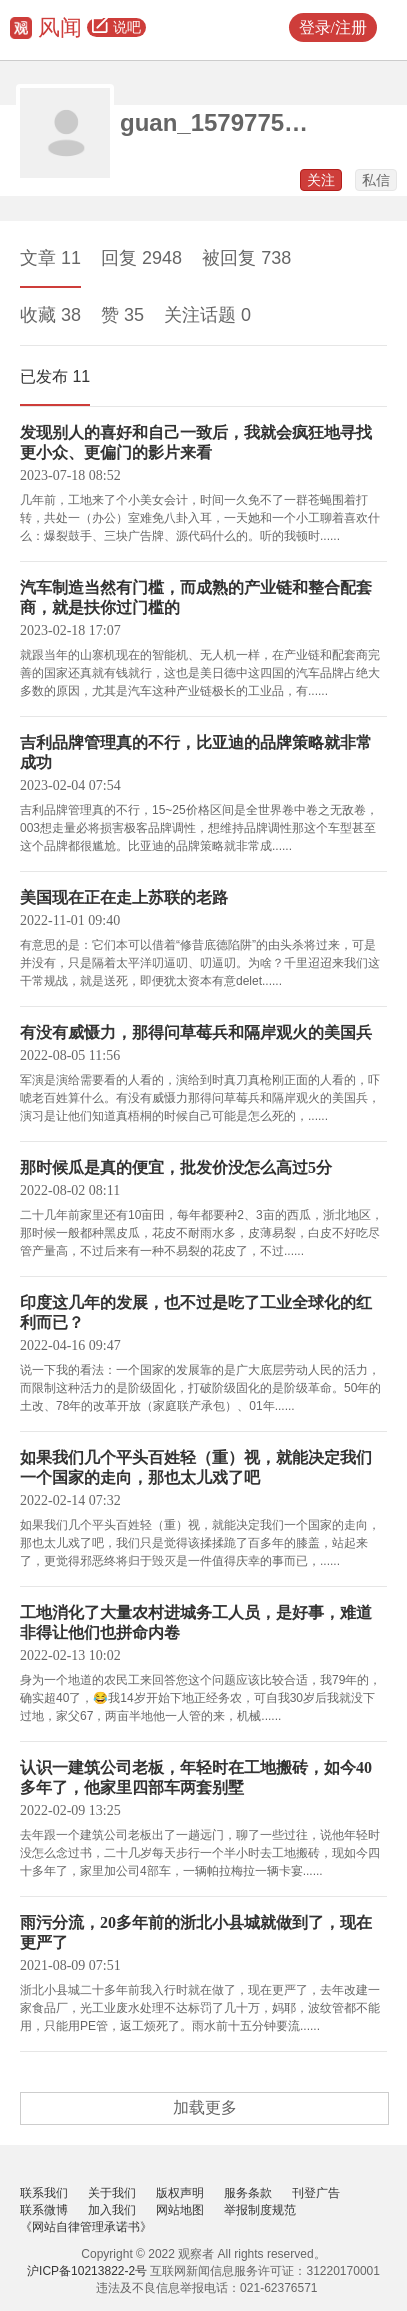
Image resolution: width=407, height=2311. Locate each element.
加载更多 (205, 2107)
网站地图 (180, 2210)
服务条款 (248, 2193)
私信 (376, 180)
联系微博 (44, 2210)
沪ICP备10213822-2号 (87, 2271)
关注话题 (207, 315)
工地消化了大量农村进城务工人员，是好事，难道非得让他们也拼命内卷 (196, 1622)
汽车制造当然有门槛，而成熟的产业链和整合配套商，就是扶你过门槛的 (196, 597)
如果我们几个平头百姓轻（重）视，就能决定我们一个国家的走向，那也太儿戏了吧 (196, 1467)
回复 (141, 258)
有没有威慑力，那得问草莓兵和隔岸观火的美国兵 (196, 1032)
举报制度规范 (260, 2210)
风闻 (60, 27)
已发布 (55, 376)
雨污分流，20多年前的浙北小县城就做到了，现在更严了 (196, 1932)
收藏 (50, 315)
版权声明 (180, 2193)
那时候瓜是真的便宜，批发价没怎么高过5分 (176, 1167)
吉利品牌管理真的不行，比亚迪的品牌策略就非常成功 (196, 752)
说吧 (116, 28)
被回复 (246, 258)
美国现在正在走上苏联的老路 (124, 897)
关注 (321, 180)
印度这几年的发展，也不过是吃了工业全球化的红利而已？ (196, 1312)
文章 (50, 258)
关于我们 (112, 2193)
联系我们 (44, 2193)
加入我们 (112, 2210)
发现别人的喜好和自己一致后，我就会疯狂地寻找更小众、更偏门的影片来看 (196, 442)
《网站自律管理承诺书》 (86, 2227)
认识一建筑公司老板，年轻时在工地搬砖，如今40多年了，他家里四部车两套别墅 (196, 1777)
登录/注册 (333, 27)
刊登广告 (316, 2193)
